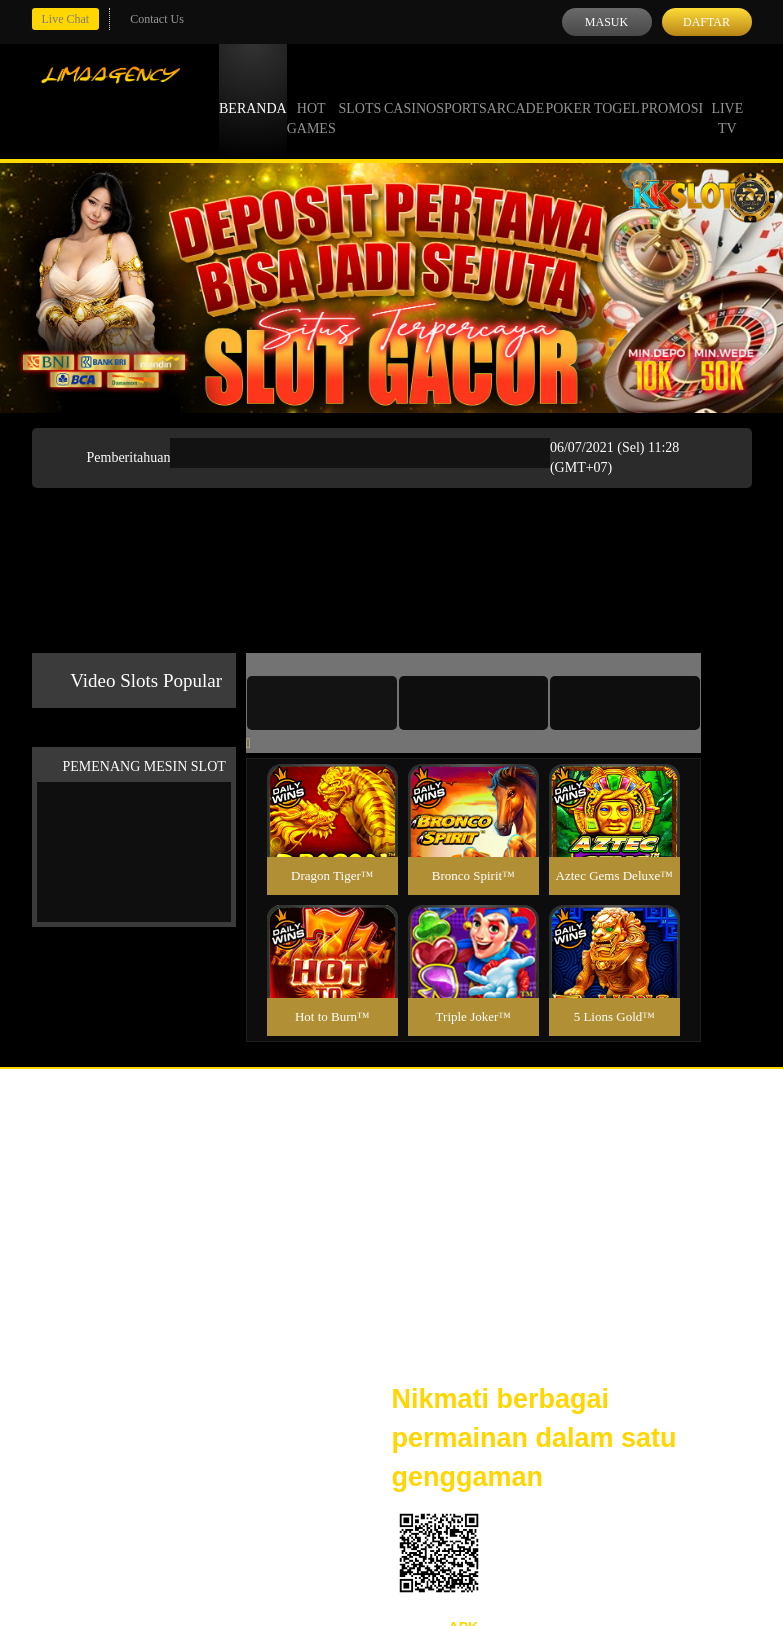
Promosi (672, 90)
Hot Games (311, 100)
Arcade (516, 90)
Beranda (253, 90)
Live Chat (66, 19)
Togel (617, 90)
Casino (410, 90)
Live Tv (727, 100)
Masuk (606, 22)
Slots (359, 90)
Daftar (706, 22)
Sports (461, 90)
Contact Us (157, 19)
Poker (568, 90)
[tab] (322, 703)
